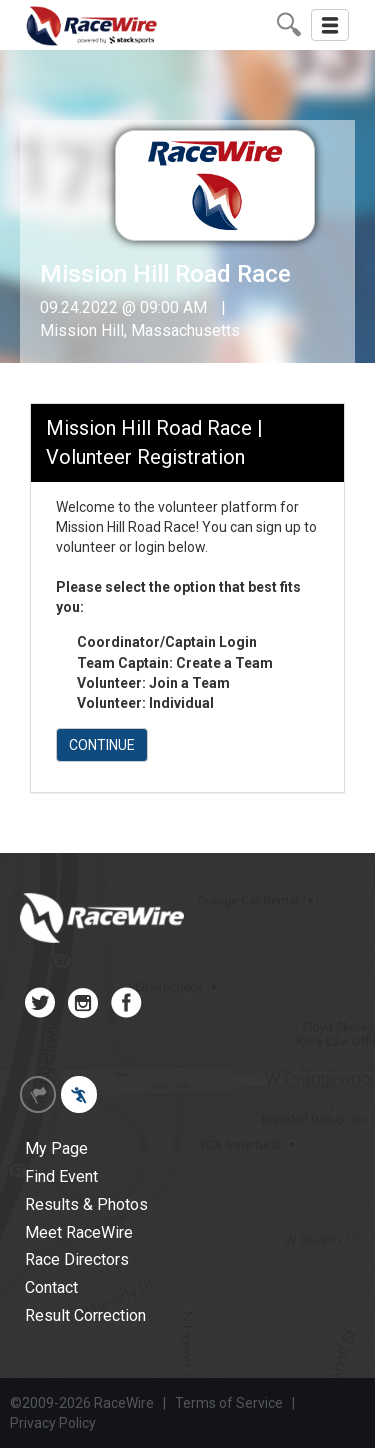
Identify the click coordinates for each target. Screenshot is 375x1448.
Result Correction (85, 1315)
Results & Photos (86, 1204)
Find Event (61, 1176)
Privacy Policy (53, 1423)
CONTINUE (102, 745)
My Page (56, 1148)
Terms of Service (229, 1403)
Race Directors (77, 1259)
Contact (51, 1287)
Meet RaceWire (79, 1232)
